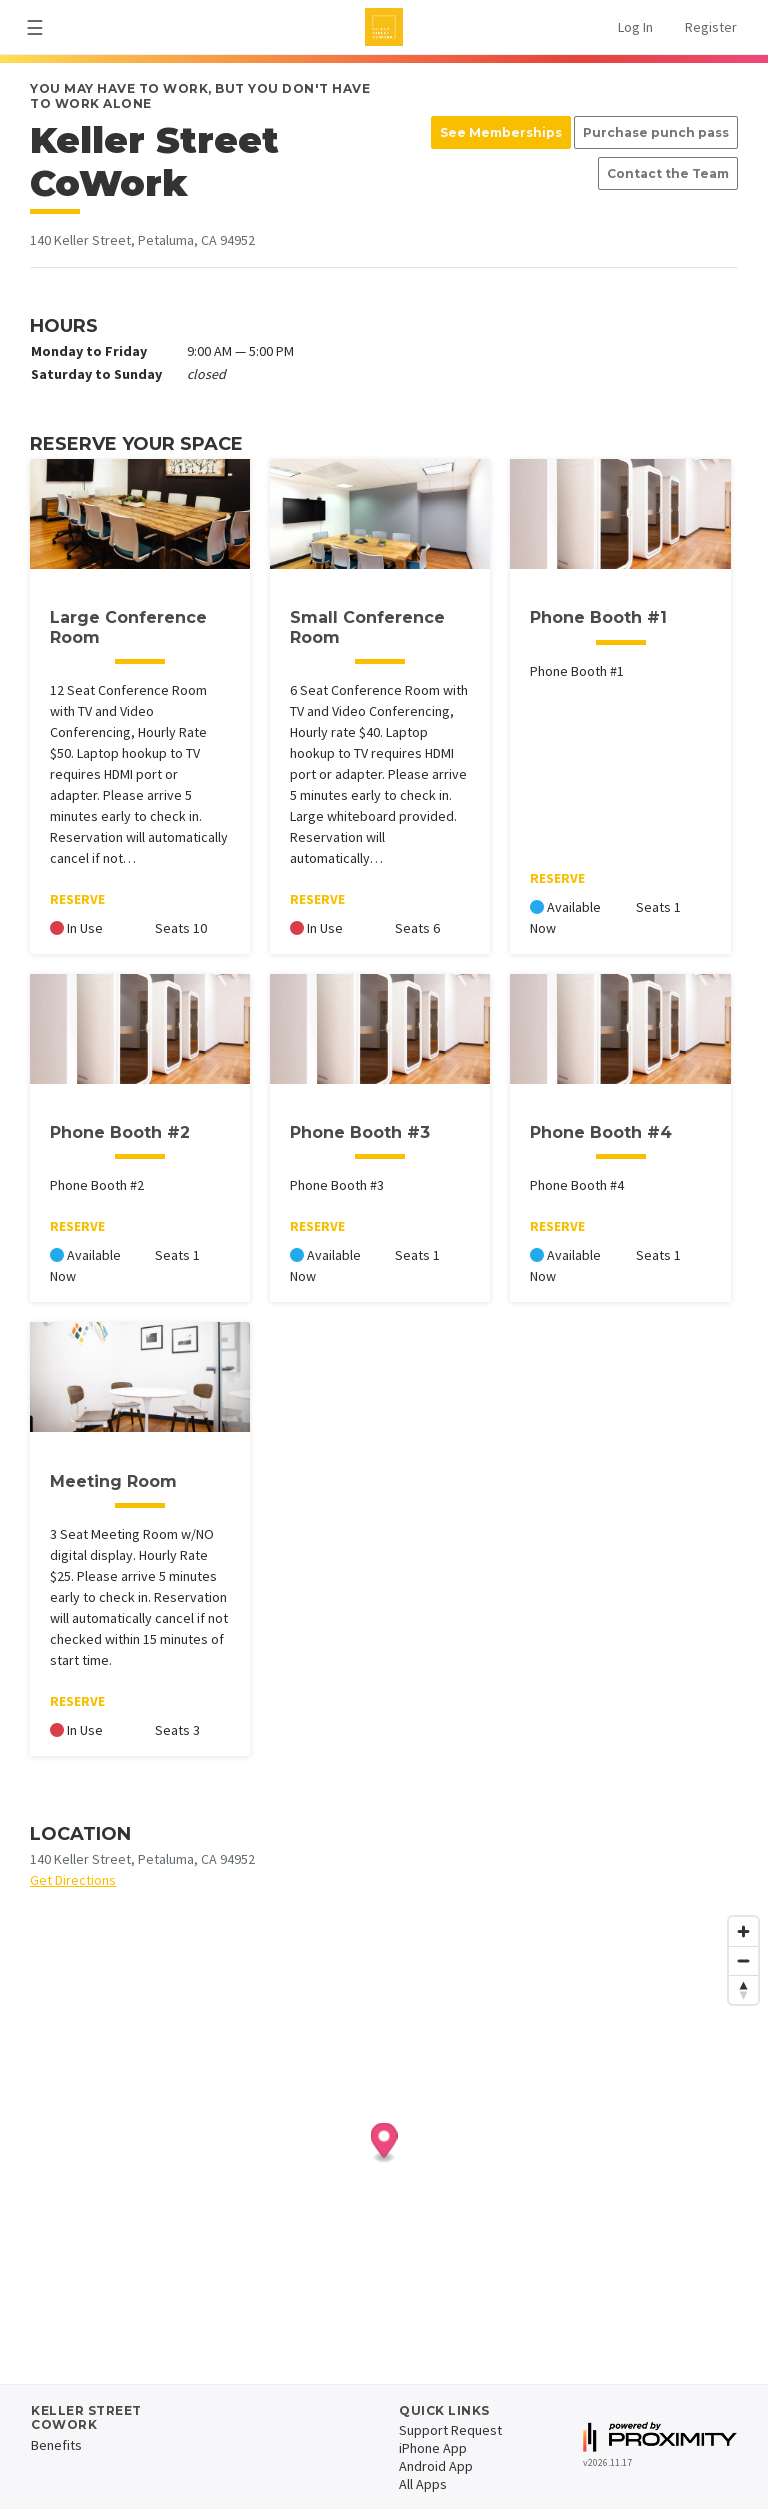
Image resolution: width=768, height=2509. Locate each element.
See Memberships (501, 132)
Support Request (450, 2430)
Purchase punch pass (656, 132)
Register (711, 27)
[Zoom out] (743, 1960)
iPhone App (433, 2448)
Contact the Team (668, 173)
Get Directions (73, 1880)
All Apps (423, 2484)
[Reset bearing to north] (743, 1989)
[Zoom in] (743, 1931)
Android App (436, 2466)
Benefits (56, 2445)
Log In (635, 27)
